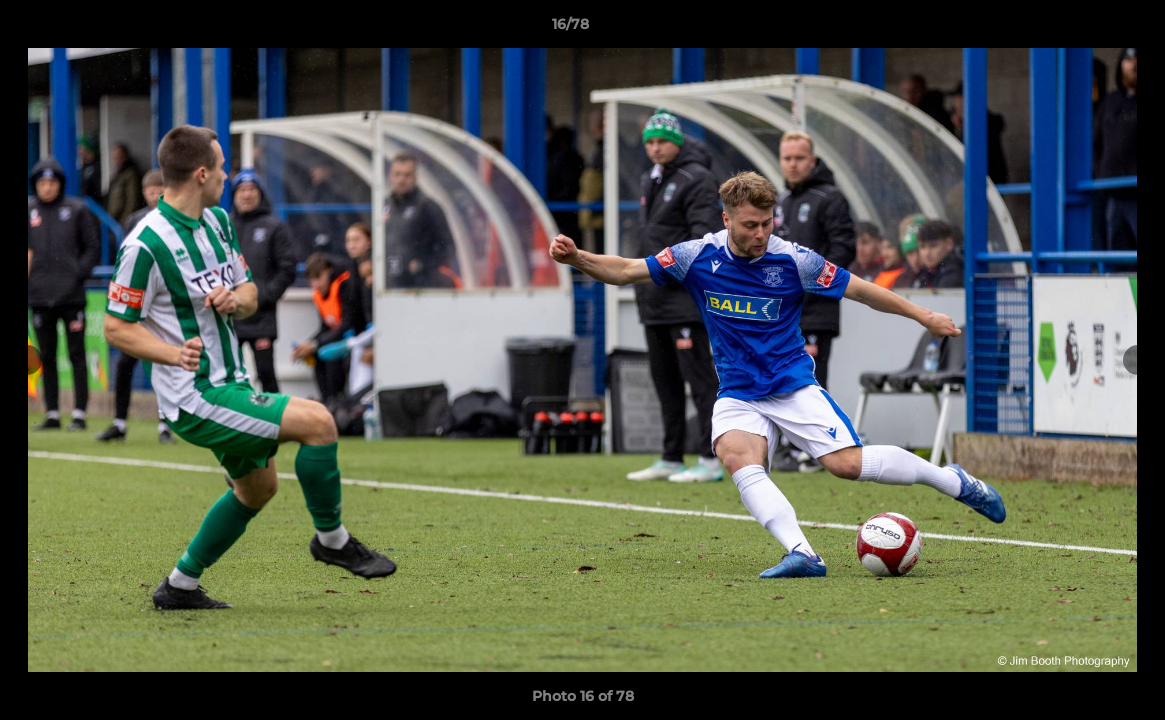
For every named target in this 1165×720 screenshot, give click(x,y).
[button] (1081, 29)
